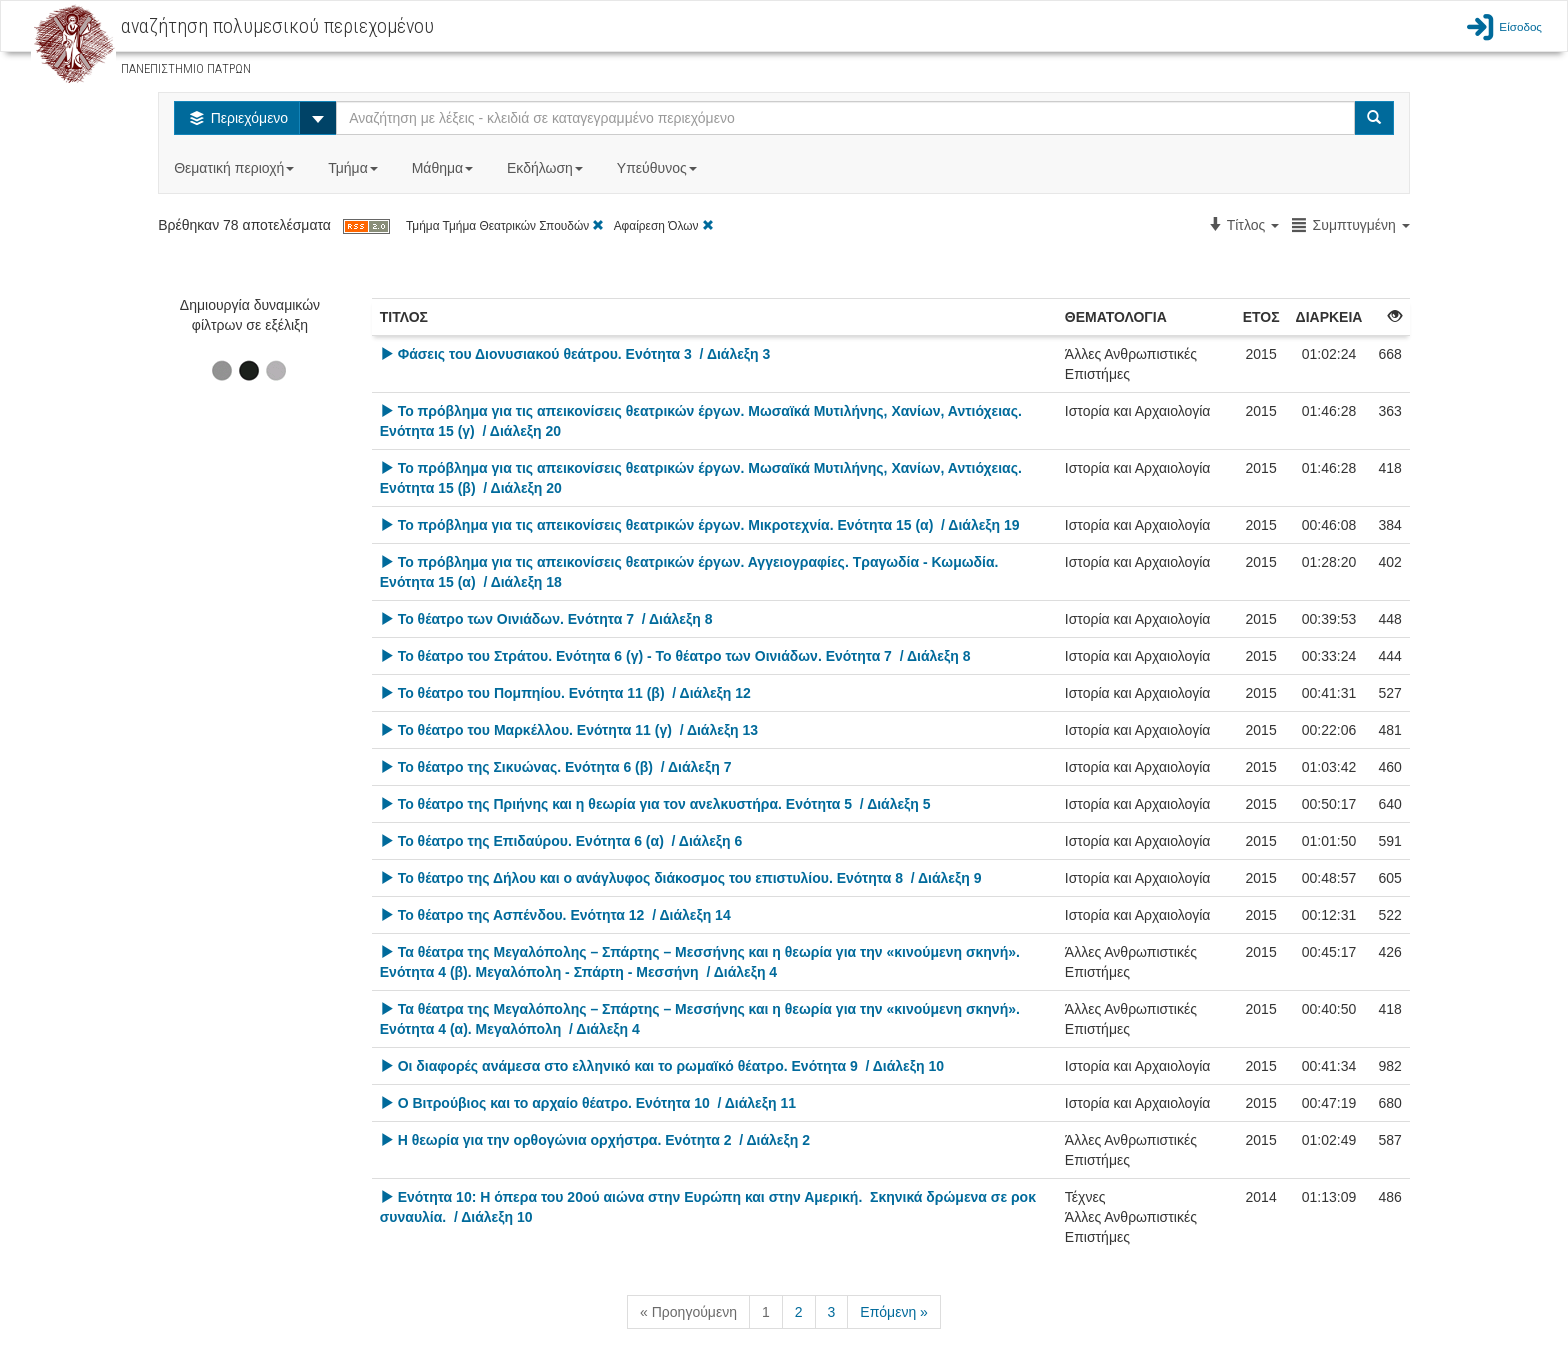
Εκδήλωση (547, 168)
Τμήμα (354, 168)
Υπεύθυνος (659, 168)
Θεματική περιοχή (236, 168)
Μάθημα (444, 168)
